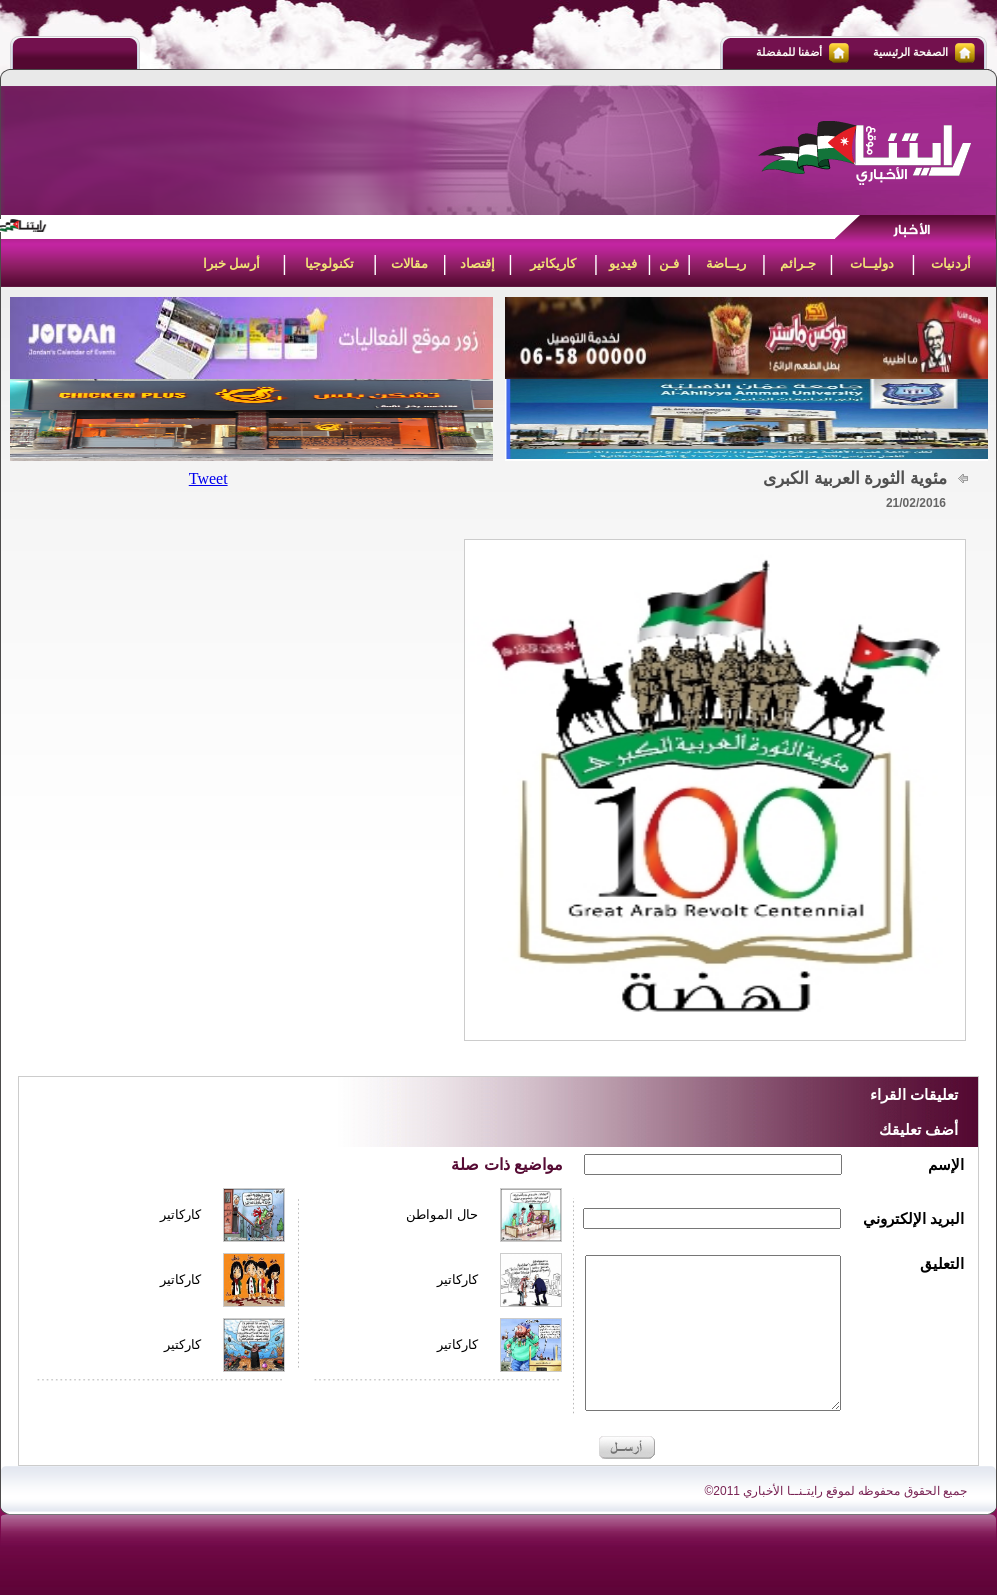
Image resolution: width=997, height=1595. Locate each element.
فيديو (623, 263)
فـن (669, 263)
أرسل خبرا (232, 263)
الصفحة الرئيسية (910, 52)
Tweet (208, 478)
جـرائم (798, 263)
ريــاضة (726, 263)
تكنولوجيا (329, 263)
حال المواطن (442, 1214)
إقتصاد (477, 263)
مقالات (409, 263)
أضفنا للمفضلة (789, 52)
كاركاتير (180, 1214)
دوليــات (872, 263)
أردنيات (951, 263)
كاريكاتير (553, 263)
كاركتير (182, 1344)
